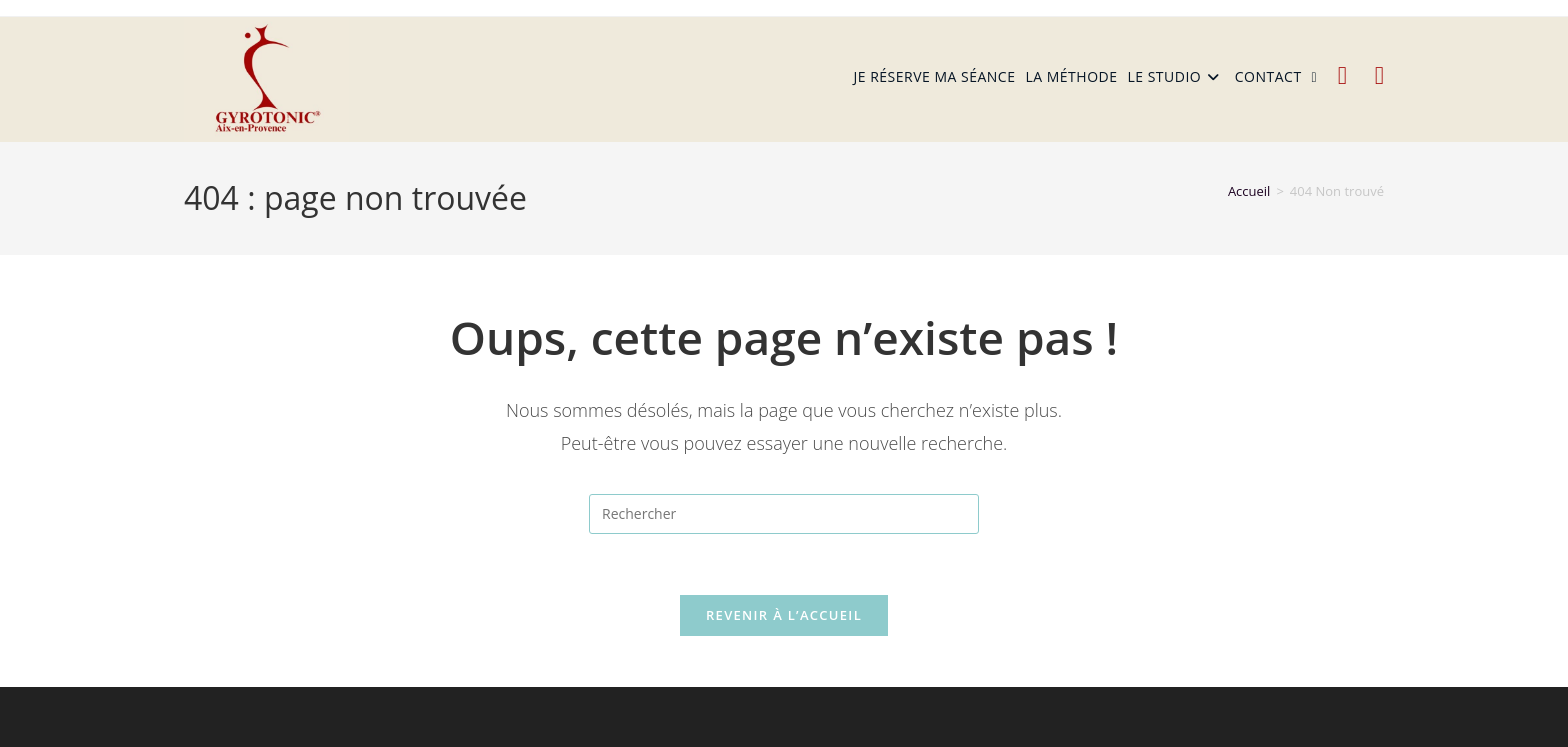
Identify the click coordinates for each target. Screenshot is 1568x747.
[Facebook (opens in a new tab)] (1342, 75)
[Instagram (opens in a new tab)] (1379, 75)
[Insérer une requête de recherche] (784, 514)
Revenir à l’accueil (784, 615)
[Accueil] (1249, 191)
